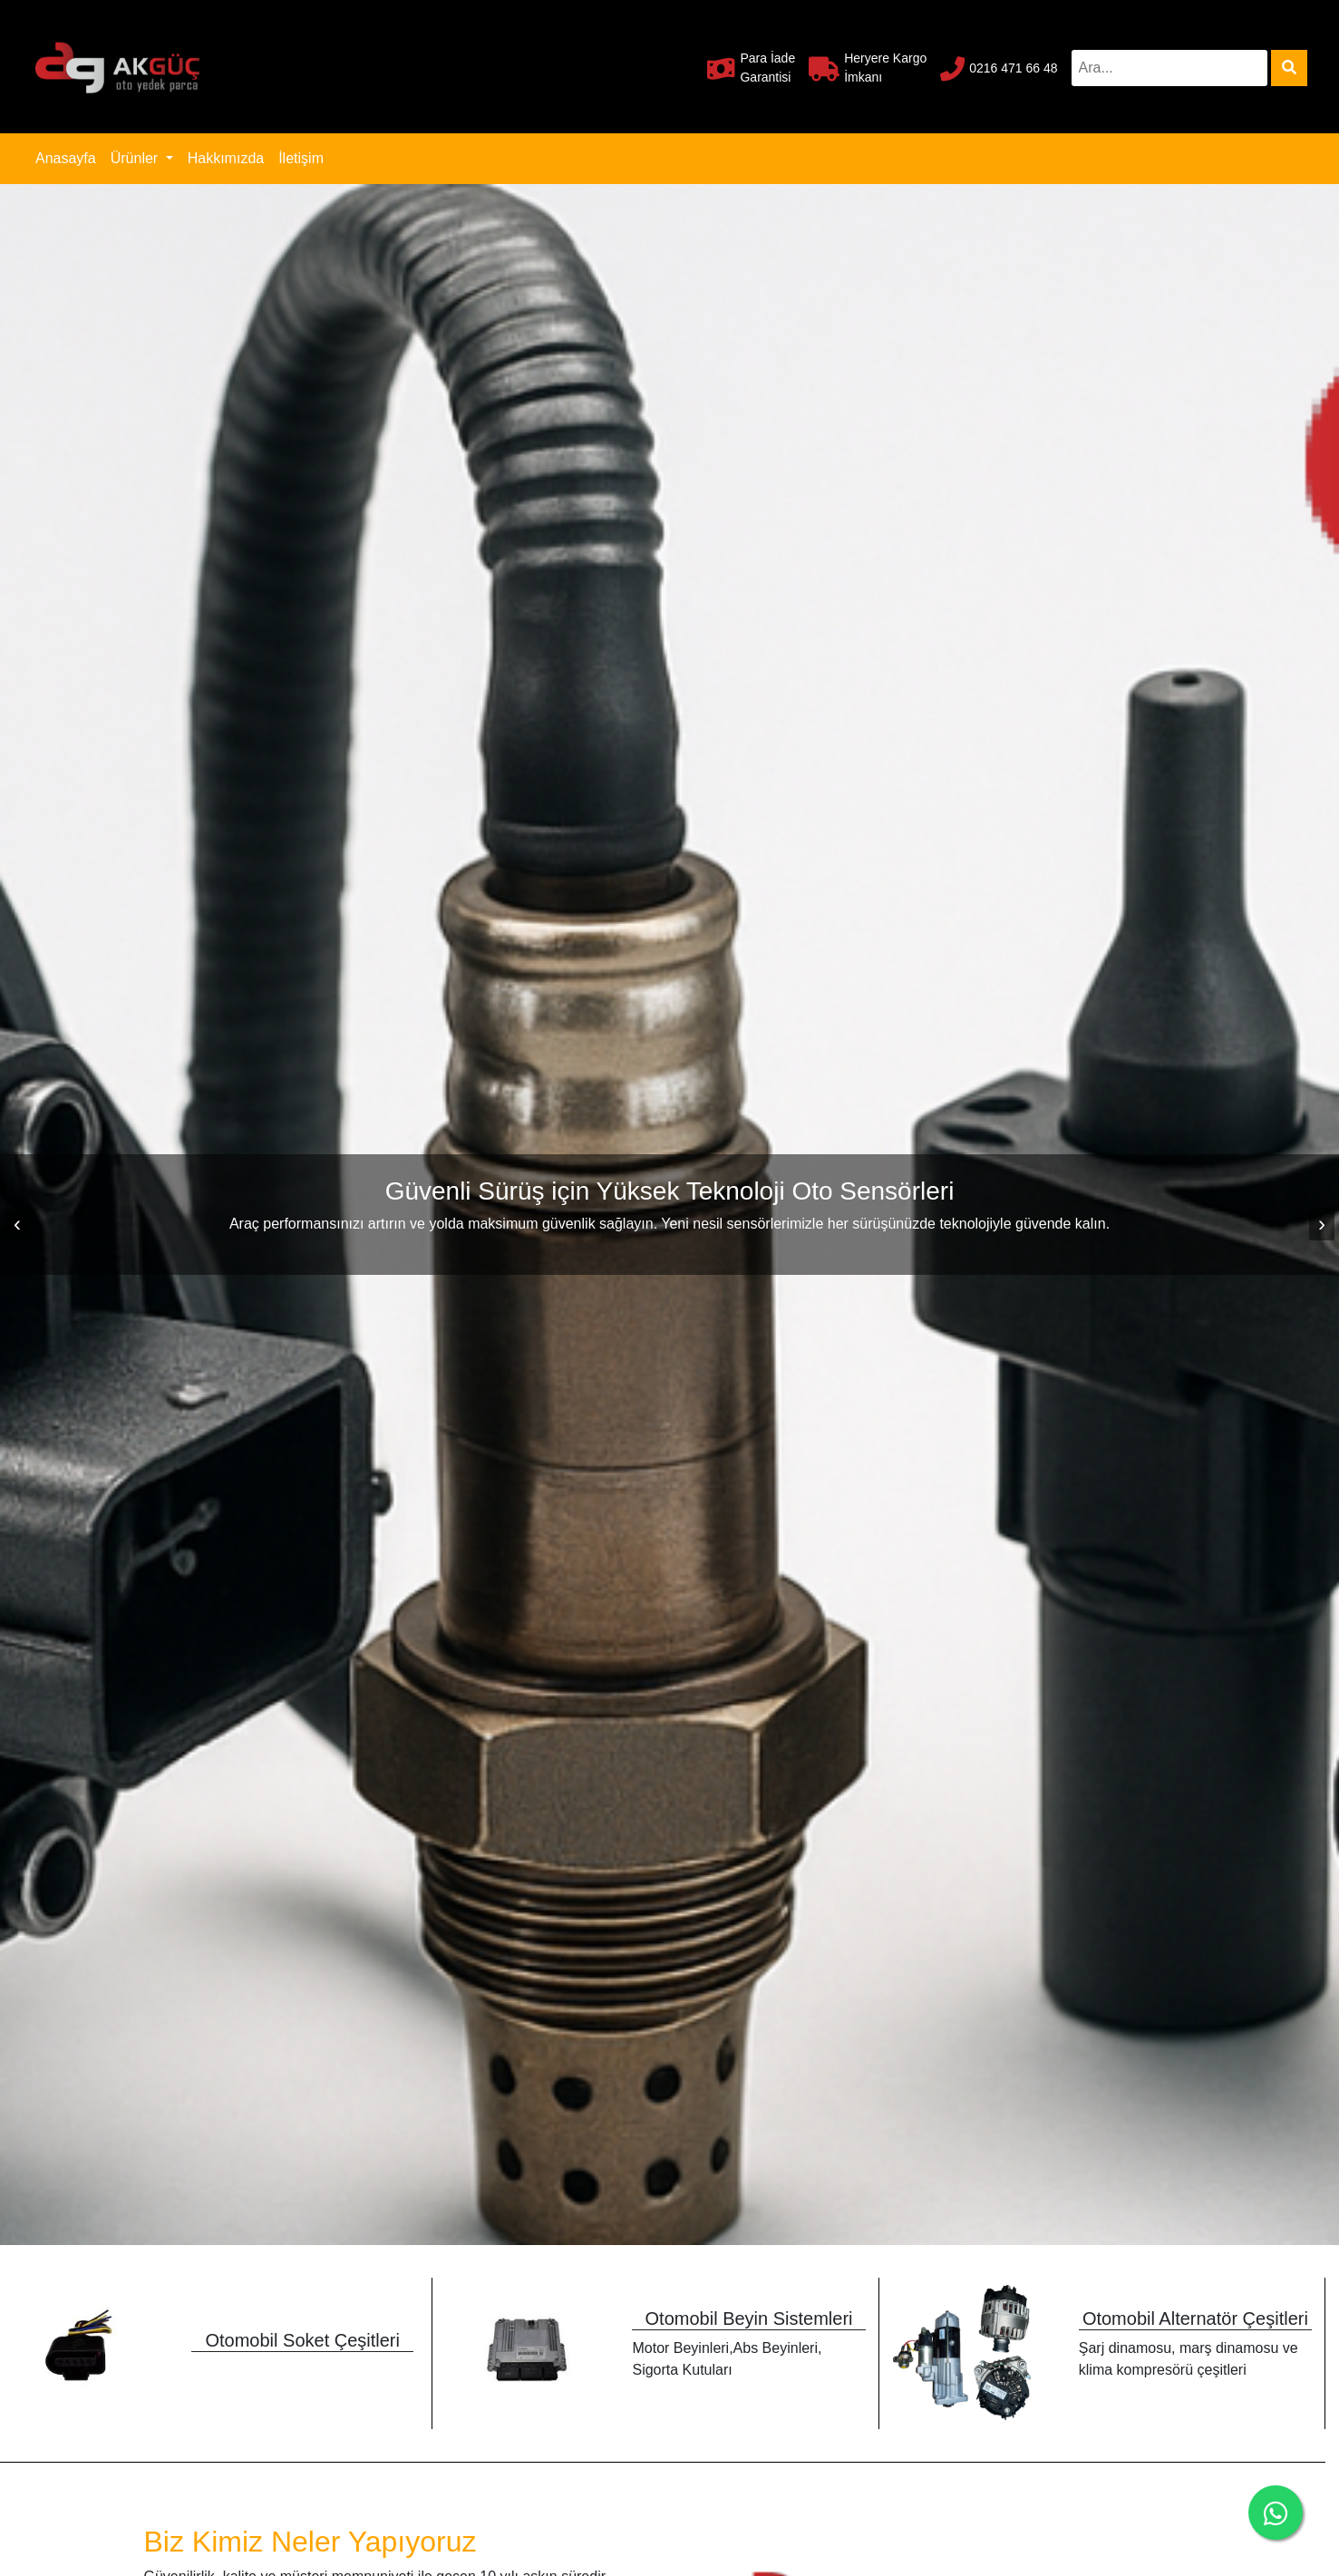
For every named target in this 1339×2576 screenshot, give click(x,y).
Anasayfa (69, 156)
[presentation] (17, 1224)
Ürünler (136, 158)
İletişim (301, 158)
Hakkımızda (226, 158)
